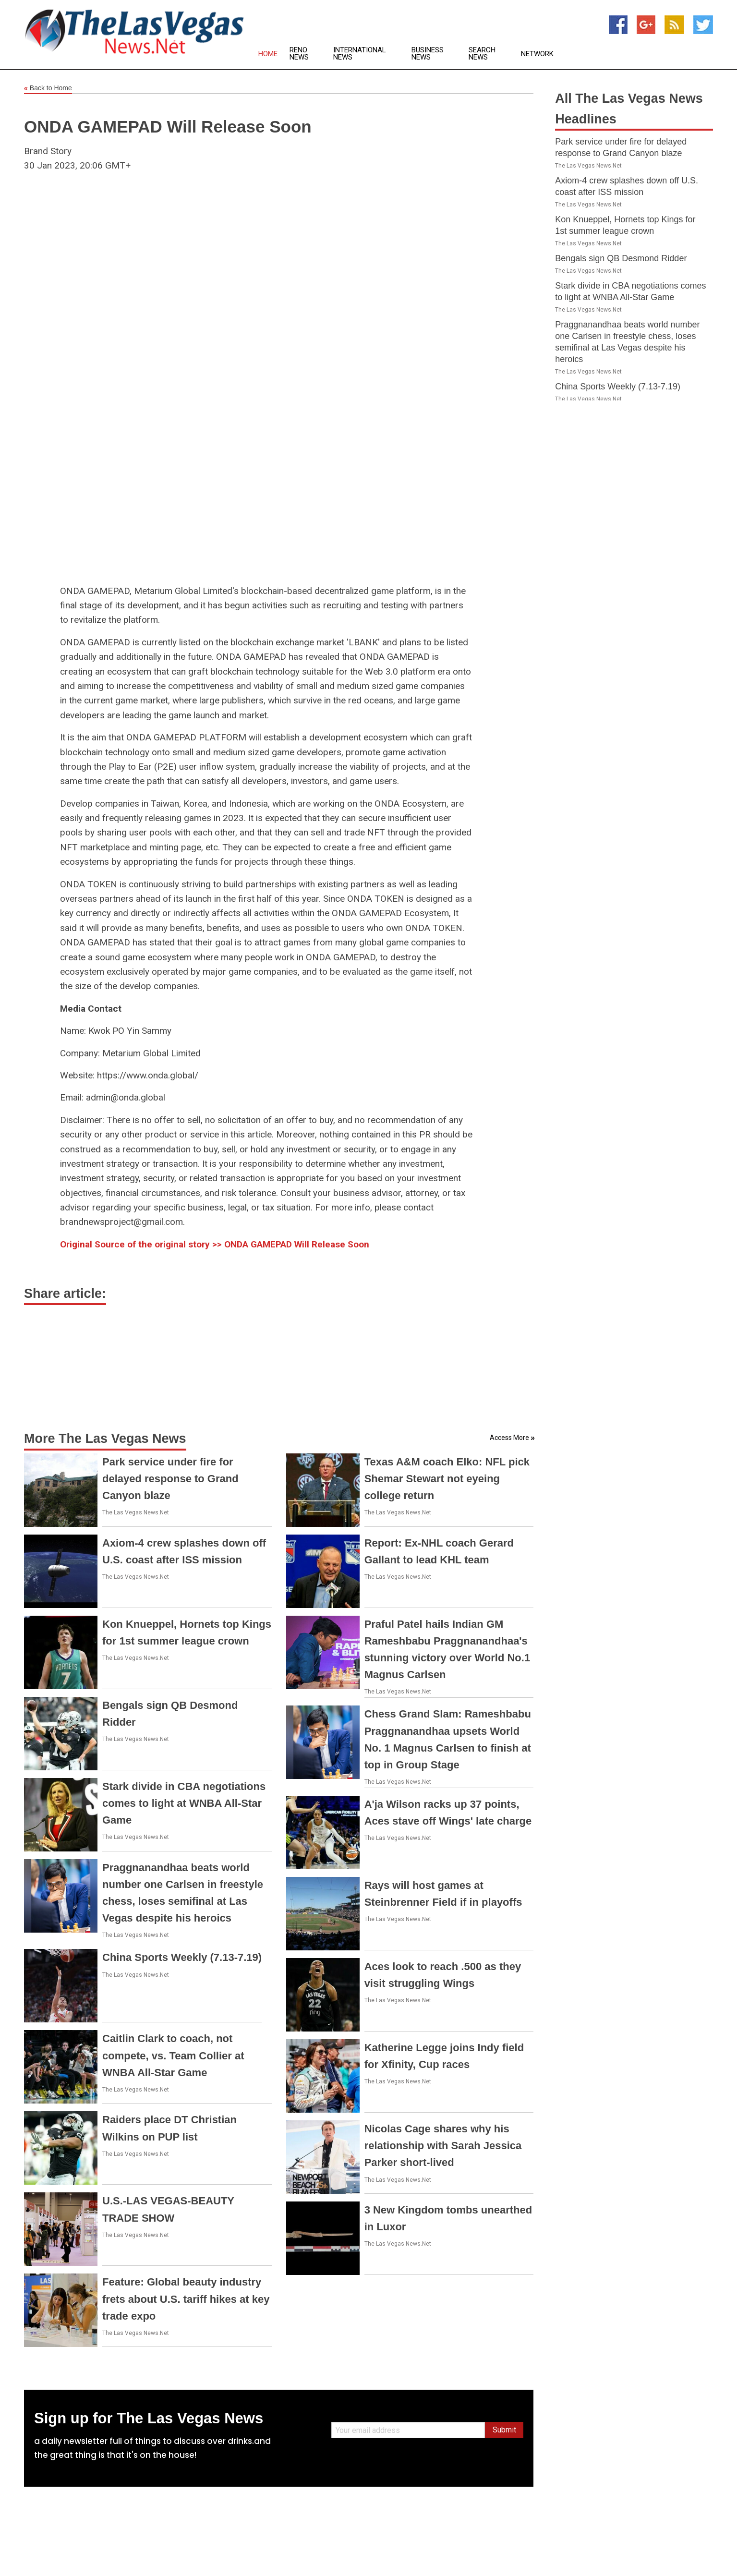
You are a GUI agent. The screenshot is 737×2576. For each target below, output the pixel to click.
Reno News (299, 54)
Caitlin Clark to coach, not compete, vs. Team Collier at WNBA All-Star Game (173, 2055)
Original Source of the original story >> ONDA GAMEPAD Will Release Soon (214, 1244)
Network (537, 54)
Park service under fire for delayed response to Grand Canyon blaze (170, 1478)
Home (268, 54)
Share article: (65, 1293)
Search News (482, 54)
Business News (427, 54)
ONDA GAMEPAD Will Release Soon (168, 126)
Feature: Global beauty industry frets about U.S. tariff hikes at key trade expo (185, 2299)
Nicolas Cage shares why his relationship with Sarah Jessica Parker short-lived (443, 2145)
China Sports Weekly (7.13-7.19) (182, 1957)
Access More (509, 1437)
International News (359, 54)
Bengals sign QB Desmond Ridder (621, 258)
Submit (504, 2429)
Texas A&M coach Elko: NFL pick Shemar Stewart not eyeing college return (447, 1478)
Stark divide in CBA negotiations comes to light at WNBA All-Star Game (184, 1803)
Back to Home (48, 88)
